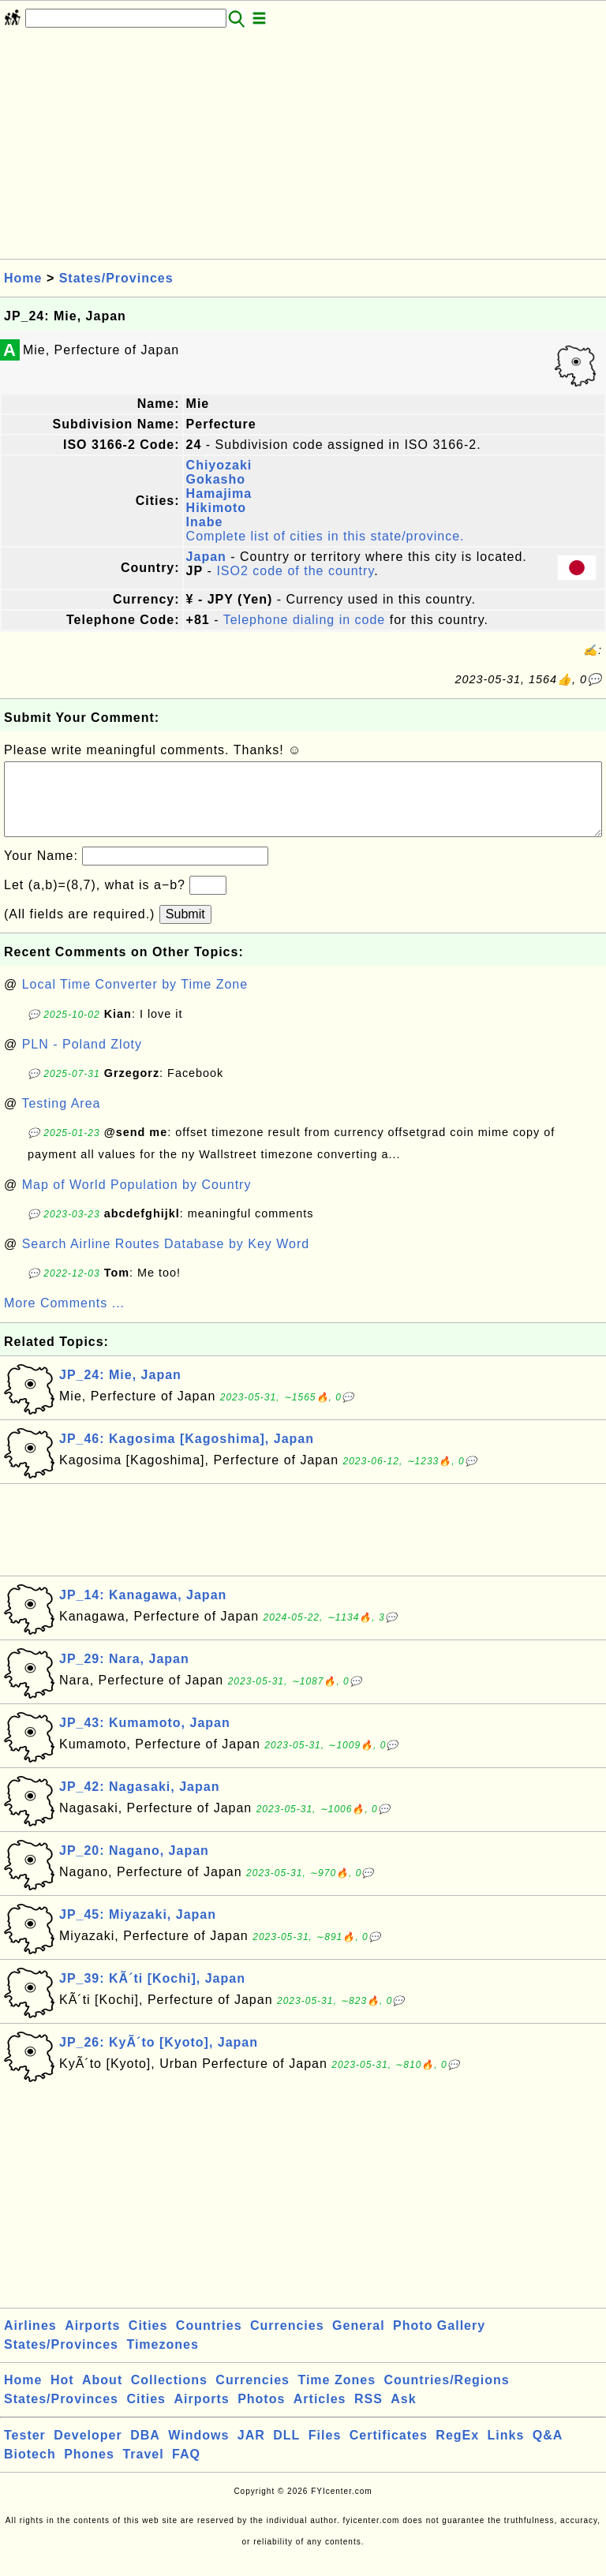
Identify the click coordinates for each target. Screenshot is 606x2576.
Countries (209, 2341)
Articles (320, 2414)
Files (325, 2451)
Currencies (287, 2341)
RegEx (457, 2451)
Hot (62, 2395)
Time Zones (336, 2395)
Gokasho (215, 479)
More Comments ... (64, 1318)
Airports (92, 2341)
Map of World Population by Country (137, 1200)
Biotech (30, 2470)
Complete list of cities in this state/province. (325, 536)
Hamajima (219, 493)
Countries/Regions (446, 2395)
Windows (198, 2451)
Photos (261, 2414)
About (102, 2395)
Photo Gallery (439, 2341)
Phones (89, 2470)
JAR (251, 2451)
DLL (286, 2451)
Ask (403, 2414)
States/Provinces (116, 278)
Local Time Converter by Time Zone (135, 1000)
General (358, 2341)
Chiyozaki (219, 465)
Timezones (162, 2360)
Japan (206, 556)
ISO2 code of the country (295, 571)
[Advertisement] (303, 148)
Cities (148, 2341)
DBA (145, 2451)
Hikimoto (216, 507)
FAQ (186, 2470)
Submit (185, 930)
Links (506, 2451)
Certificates (389, 2451)
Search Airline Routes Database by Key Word (166, 1259)
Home (23, 278)
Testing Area (60, 1119)
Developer (88, 2451)
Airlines (30, 2341)
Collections (169, 2395)
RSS (368, 2414)
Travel (142, 2470)
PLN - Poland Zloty (82, 1060)
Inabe (204, 522)
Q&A (548, 2451)
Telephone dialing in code (304, 619)
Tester (25, 2451)
